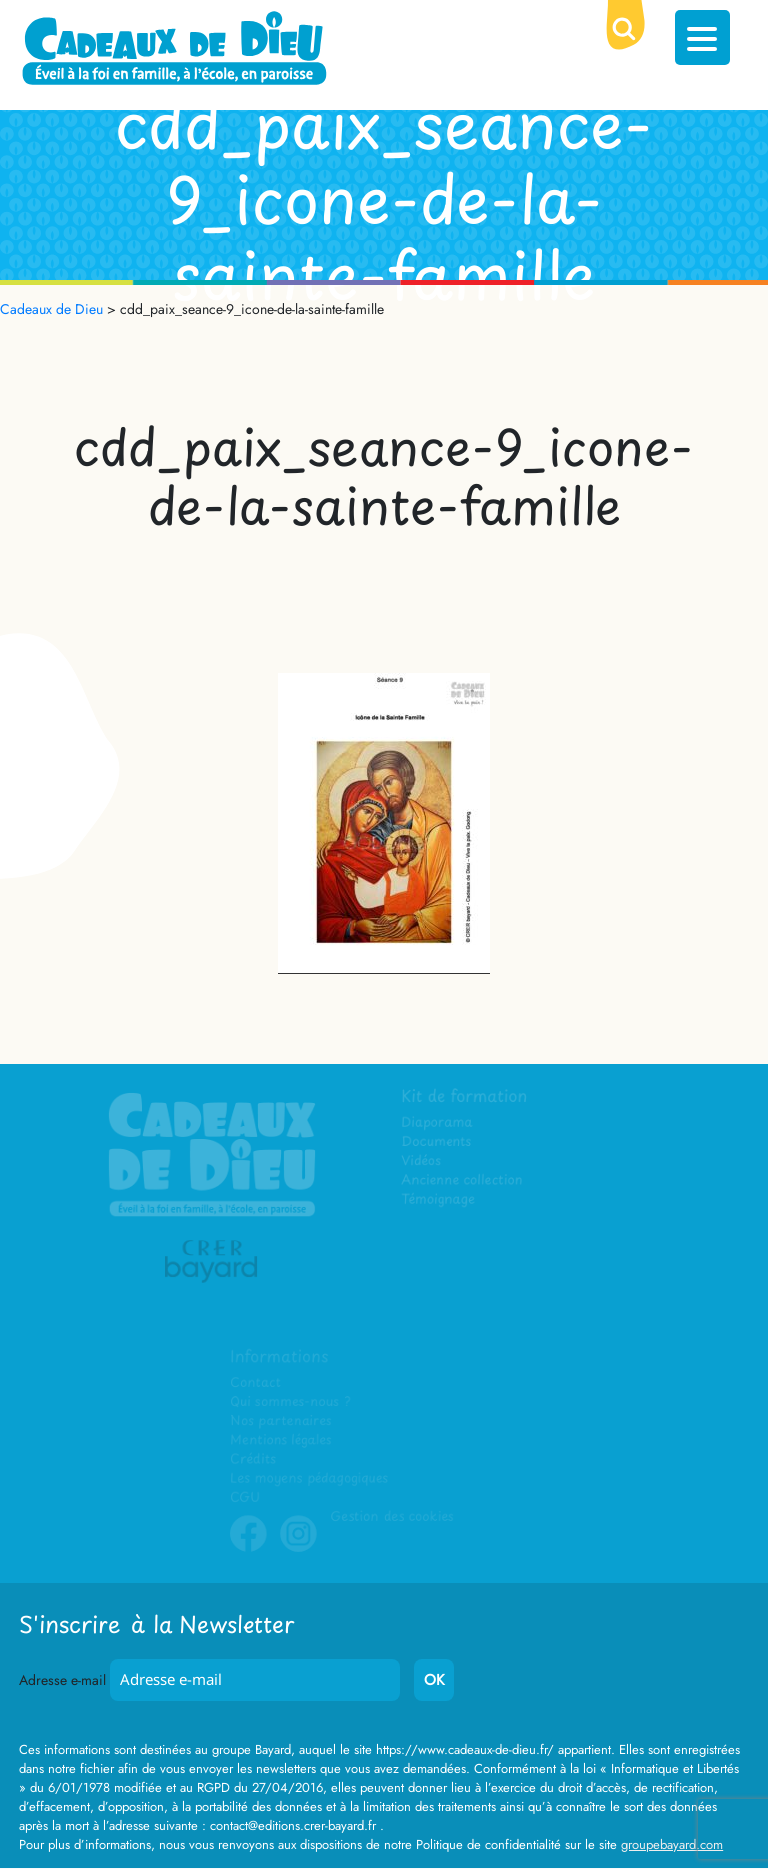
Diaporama (438, 1124)
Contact (256, 1383)
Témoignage (439, 1200)
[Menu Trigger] (702, 37)
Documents (437, 1143)
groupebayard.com (672, 1844)
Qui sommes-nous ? (290, 1402)
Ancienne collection (463, 1181)
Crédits (253, 1459)
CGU (246, 1497)
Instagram (299, 1548)
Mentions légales (281, 1440)
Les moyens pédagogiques (309, 1478)
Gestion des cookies (391, 1516)
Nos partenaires (281, 1421)
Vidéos (422, 1162)
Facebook (249, 1548)
